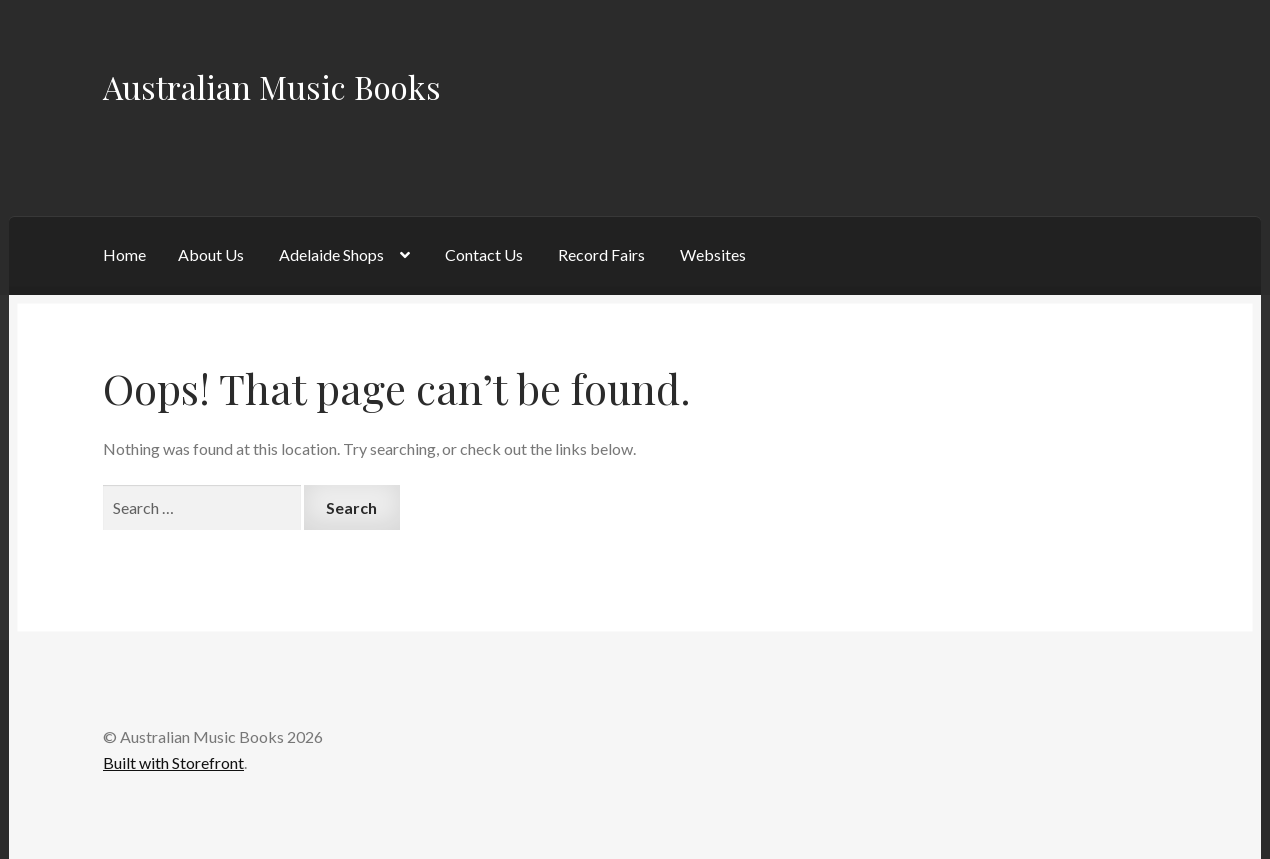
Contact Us (484, 254)
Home (124, 254)
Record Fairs (601, 254)
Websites (713, 254)
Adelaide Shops (331, 254)
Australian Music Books (272, 86)
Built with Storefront (173, 762)
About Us (211, 254)
